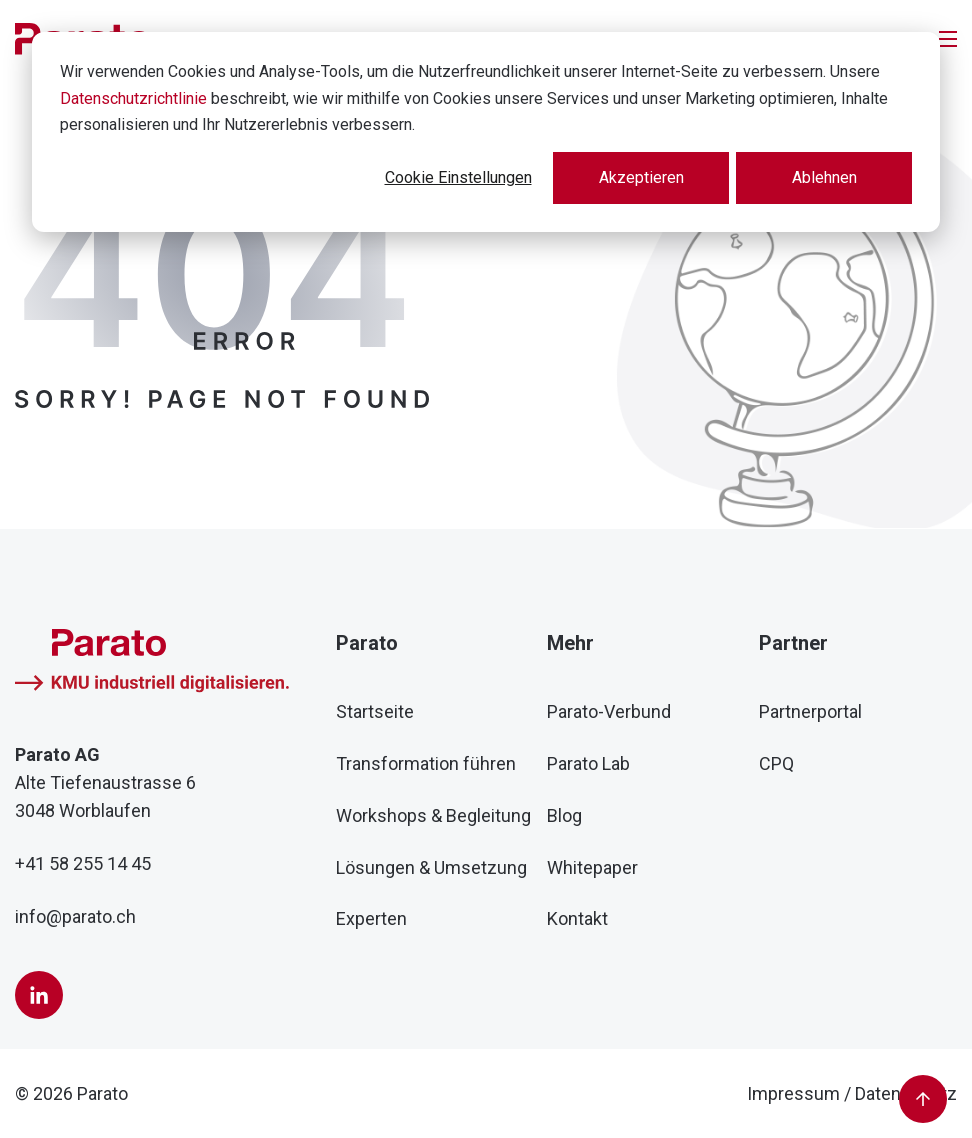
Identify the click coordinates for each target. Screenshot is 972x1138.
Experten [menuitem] (371, 918)
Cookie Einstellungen (458, 177)
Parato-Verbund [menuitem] (609, 711)
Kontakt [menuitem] (577, 918)
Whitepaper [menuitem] (592, 867)
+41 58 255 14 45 (83, 863)
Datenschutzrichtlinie (133, 98)
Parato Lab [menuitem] (588, 763)
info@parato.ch (75, 916)
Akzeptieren (641, 177)
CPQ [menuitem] (776, 763)
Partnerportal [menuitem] (810, 711)
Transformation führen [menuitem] (426, 763)
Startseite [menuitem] (375, 711)
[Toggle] (948, 39)
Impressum (793, 1093)
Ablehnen (824, 177)
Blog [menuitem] (564, 815)
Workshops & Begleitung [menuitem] (433, 815)
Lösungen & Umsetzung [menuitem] (431, 867)
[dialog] (486, 132)
